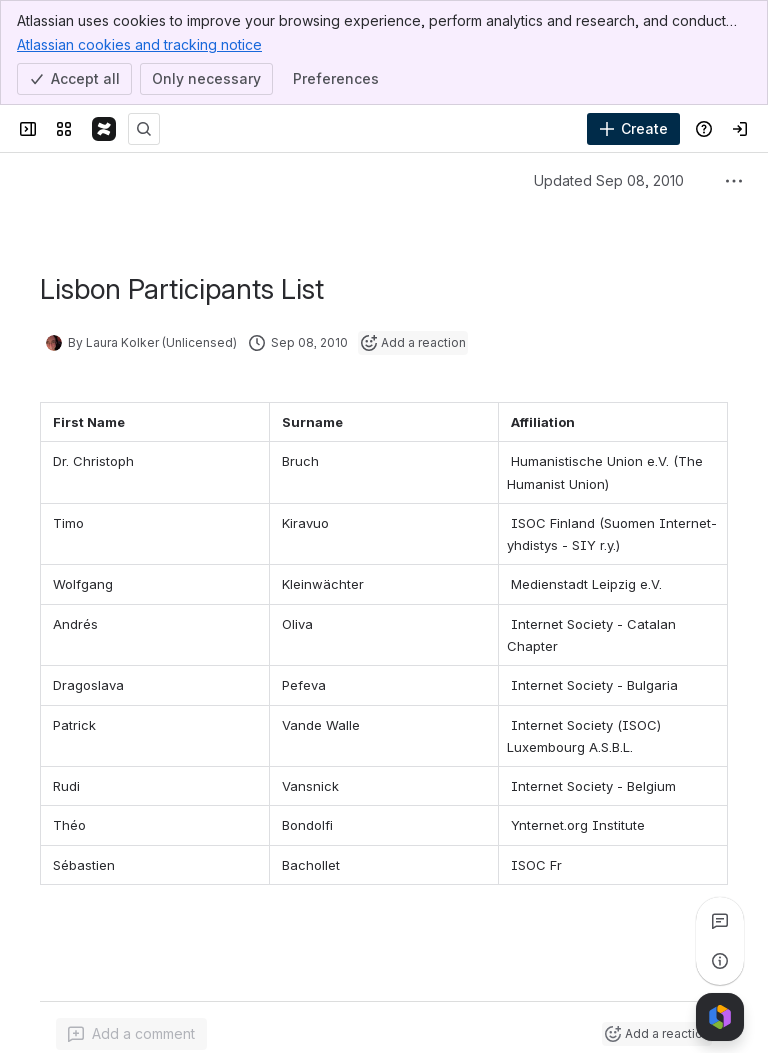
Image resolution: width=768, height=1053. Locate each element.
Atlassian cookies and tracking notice (139, 44)
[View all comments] (720, 921)
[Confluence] (104, 129)
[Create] (633, 129)
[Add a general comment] (131, 1034)
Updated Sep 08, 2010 (609, 180)
